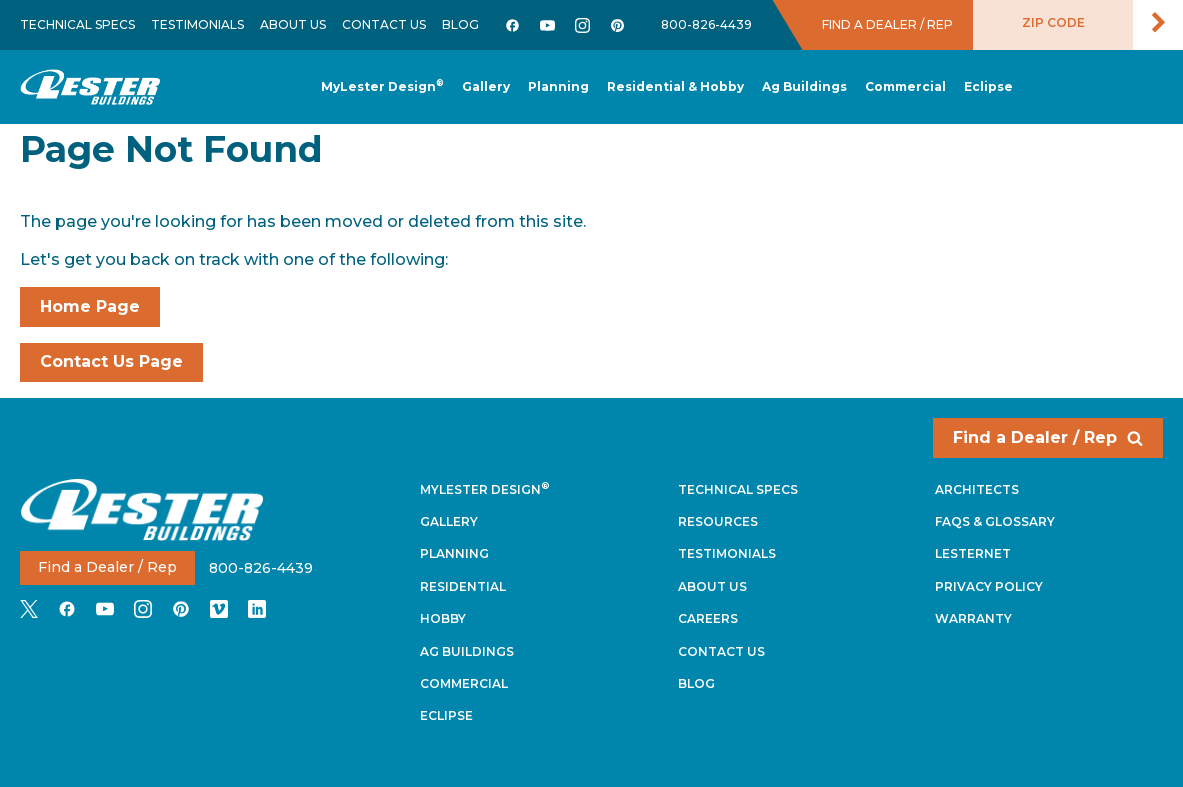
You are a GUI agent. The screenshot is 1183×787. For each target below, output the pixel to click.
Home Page (90, 306)
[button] (558, 87)
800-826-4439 (706, 24)
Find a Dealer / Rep (1048, 437)
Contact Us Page (111, 361)
